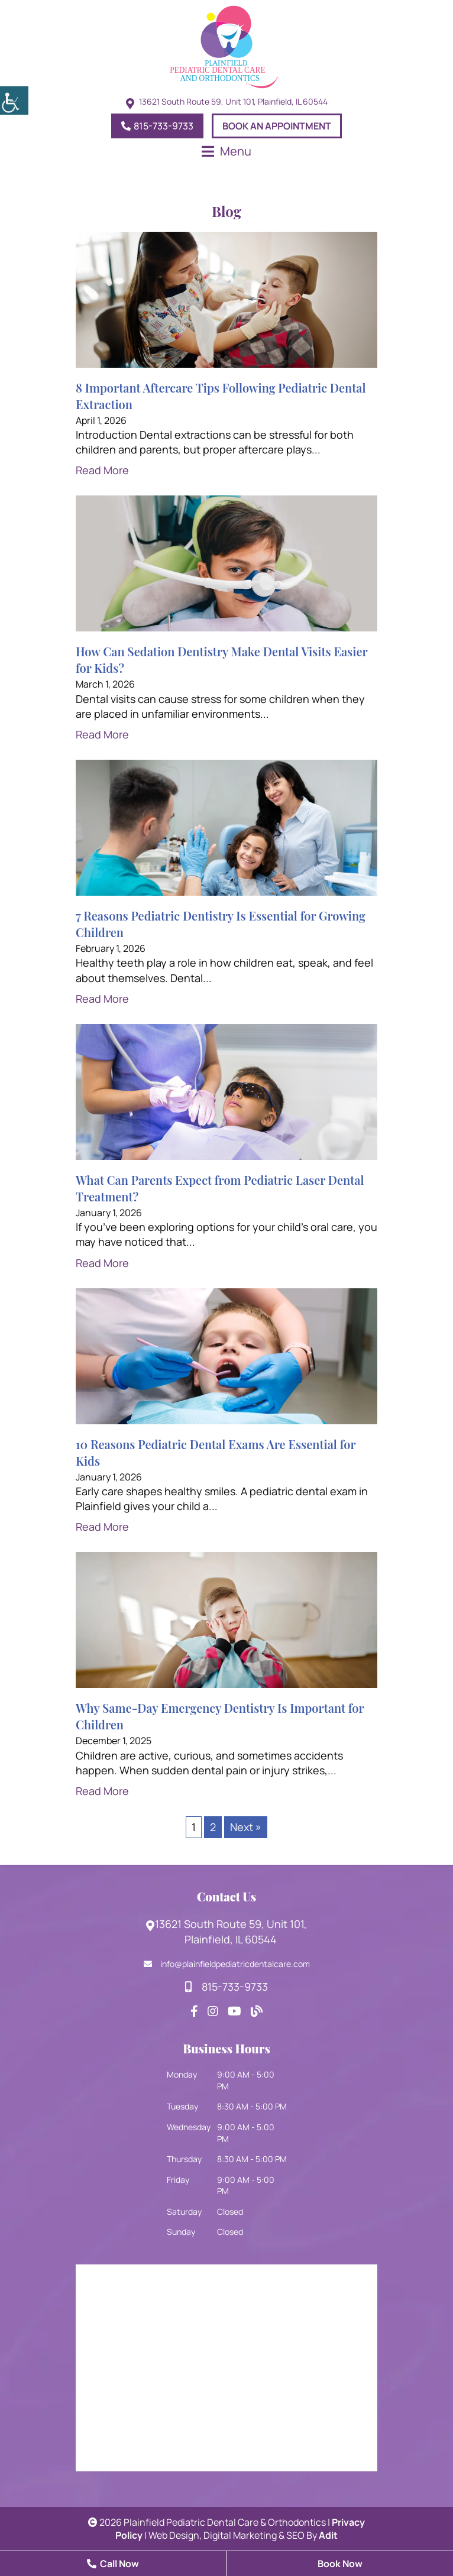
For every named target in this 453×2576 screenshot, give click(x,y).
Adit (328, 2535)
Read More (102, 470)
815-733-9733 (157, 125)
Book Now (340, 2563)
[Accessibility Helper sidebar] (14, 100)
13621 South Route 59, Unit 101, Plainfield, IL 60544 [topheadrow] (233, 101)
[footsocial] (194, 2011)
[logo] (226, 47)
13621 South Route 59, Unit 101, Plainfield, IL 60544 (226, 1931)
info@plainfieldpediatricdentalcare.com (227, 1963)
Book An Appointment (276, 125)
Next (245, 1826)
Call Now (113, 2563)
